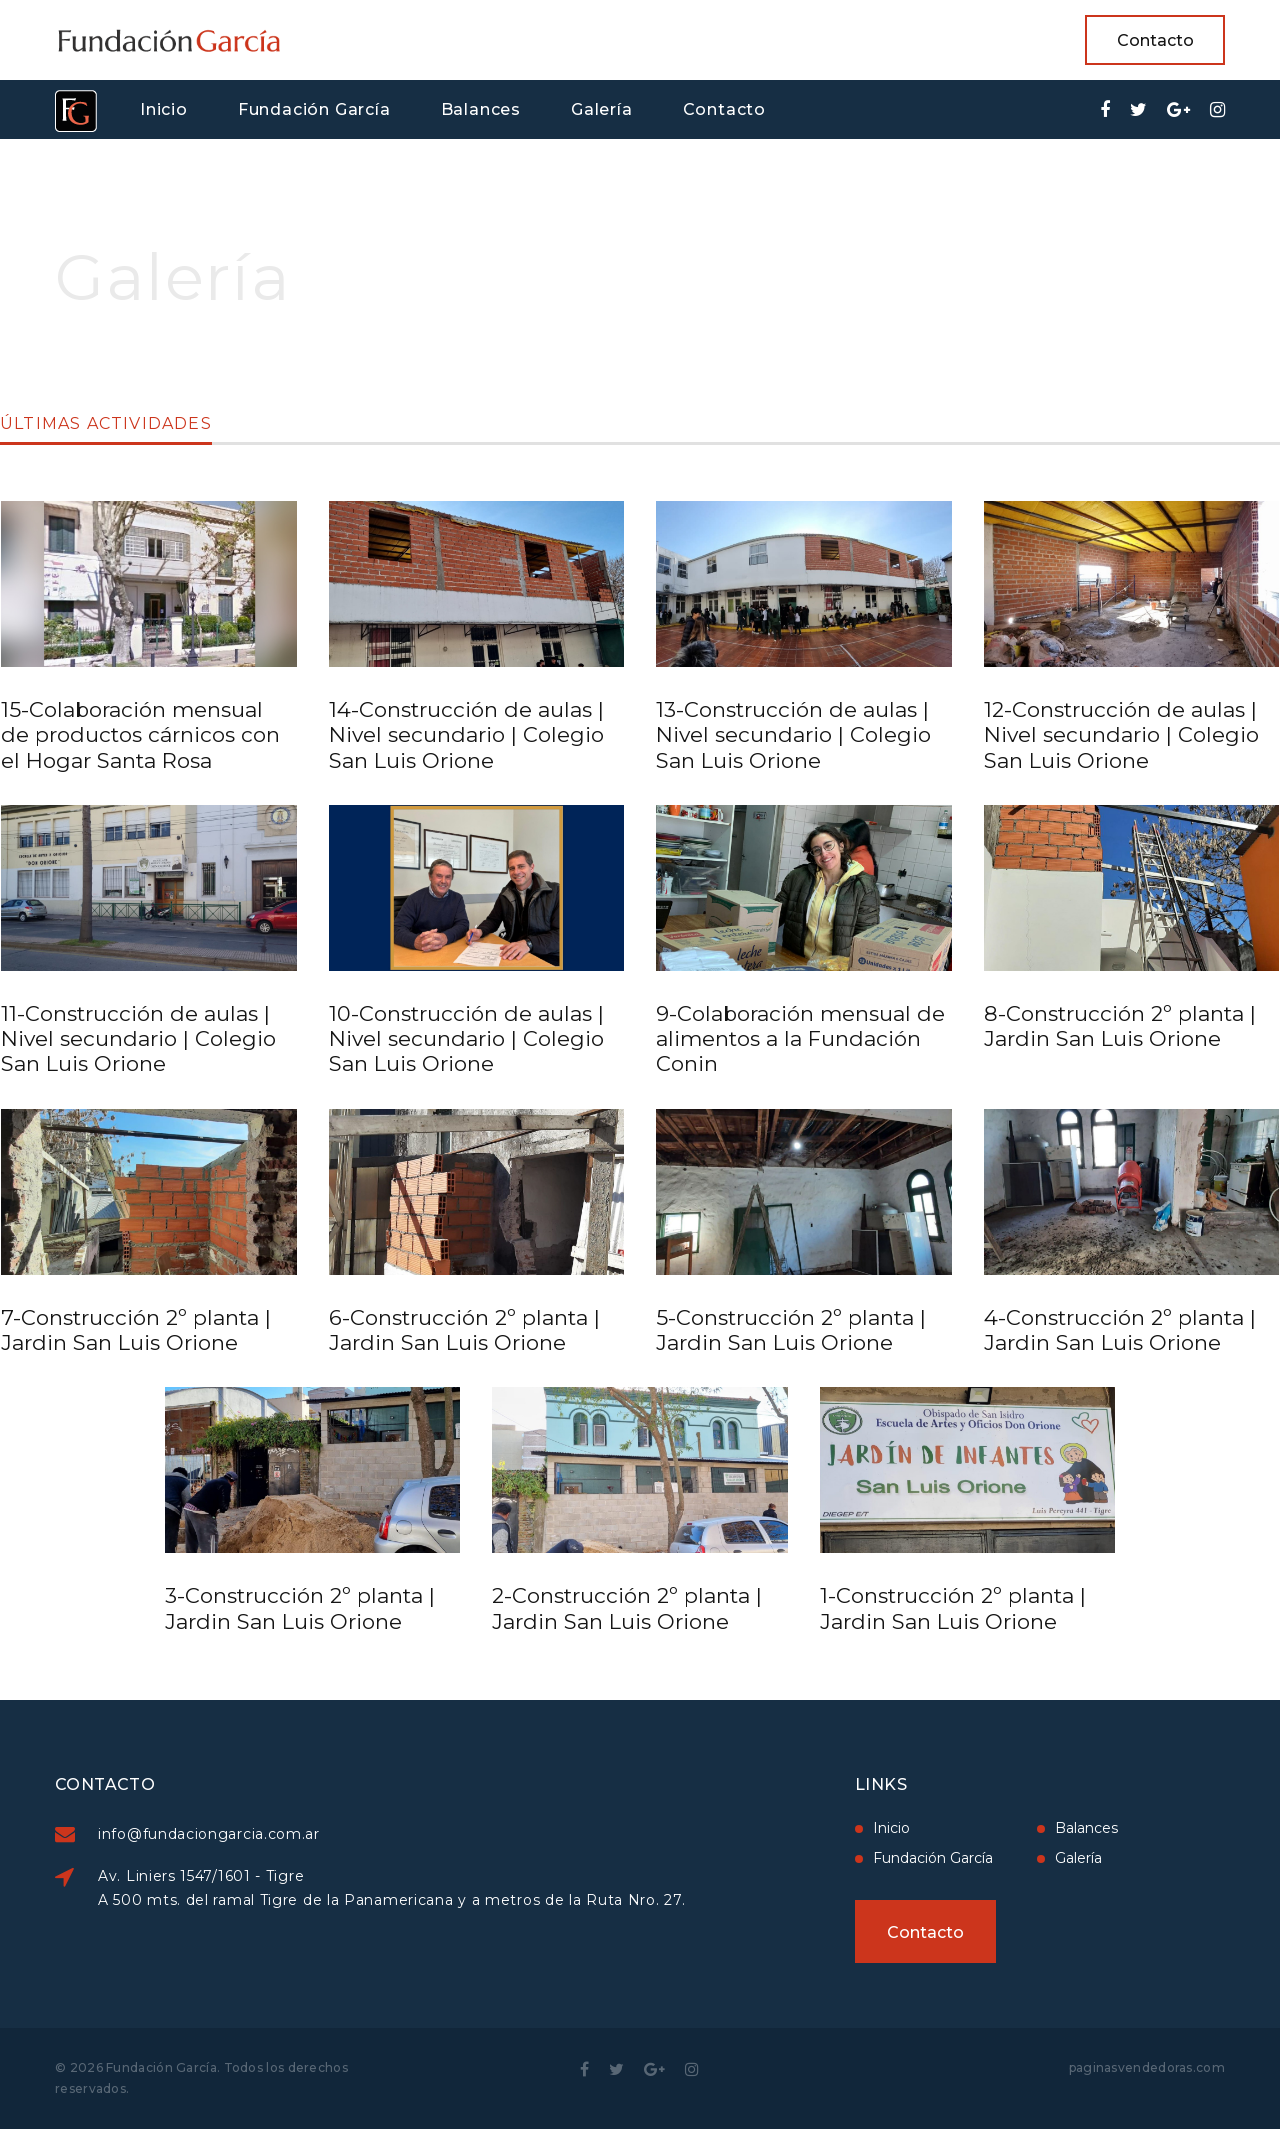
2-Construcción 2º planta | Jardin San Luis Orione (627, 1608)
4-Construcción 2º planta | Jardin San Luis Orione (1120, 1330)
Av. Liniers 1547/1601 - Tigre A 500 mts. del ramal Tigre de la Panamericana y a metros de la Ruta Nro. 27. (482, 1888)
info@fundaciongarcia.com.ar (300, 1834)
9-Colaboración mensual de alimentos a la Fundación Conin (800, 1038)
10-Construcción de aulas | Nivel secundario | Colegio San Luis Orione (466, 1038)
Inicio (164, 109)
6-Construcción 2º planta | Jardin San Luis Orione (464, 1330)
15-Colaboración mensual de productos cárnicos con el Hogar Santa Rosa (140, 734)
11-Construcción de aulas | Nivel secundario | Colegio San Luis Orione (138, 1038)
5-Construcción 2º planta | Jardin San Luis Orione (791, 1330)
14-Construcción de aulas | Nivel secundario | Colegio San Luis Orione (466, 734)
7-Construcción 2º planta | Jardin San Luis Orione (136, 1330)
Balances (481, 109)
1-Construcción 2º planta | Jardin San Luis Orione (953, 1608)
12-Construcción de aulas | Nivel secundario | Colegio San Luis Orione (1121, 734)
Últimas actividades (106, 424)
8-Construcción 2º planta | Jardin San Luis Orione (1120, 1026)
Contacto (1155, 40)
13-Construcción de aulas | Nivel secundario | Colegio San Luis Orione (793, 734)
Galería (602, 109)
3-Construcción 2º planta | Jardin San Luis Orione (300, 1608)
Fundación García (314, 109)
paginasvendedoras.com (1147, 2067)
